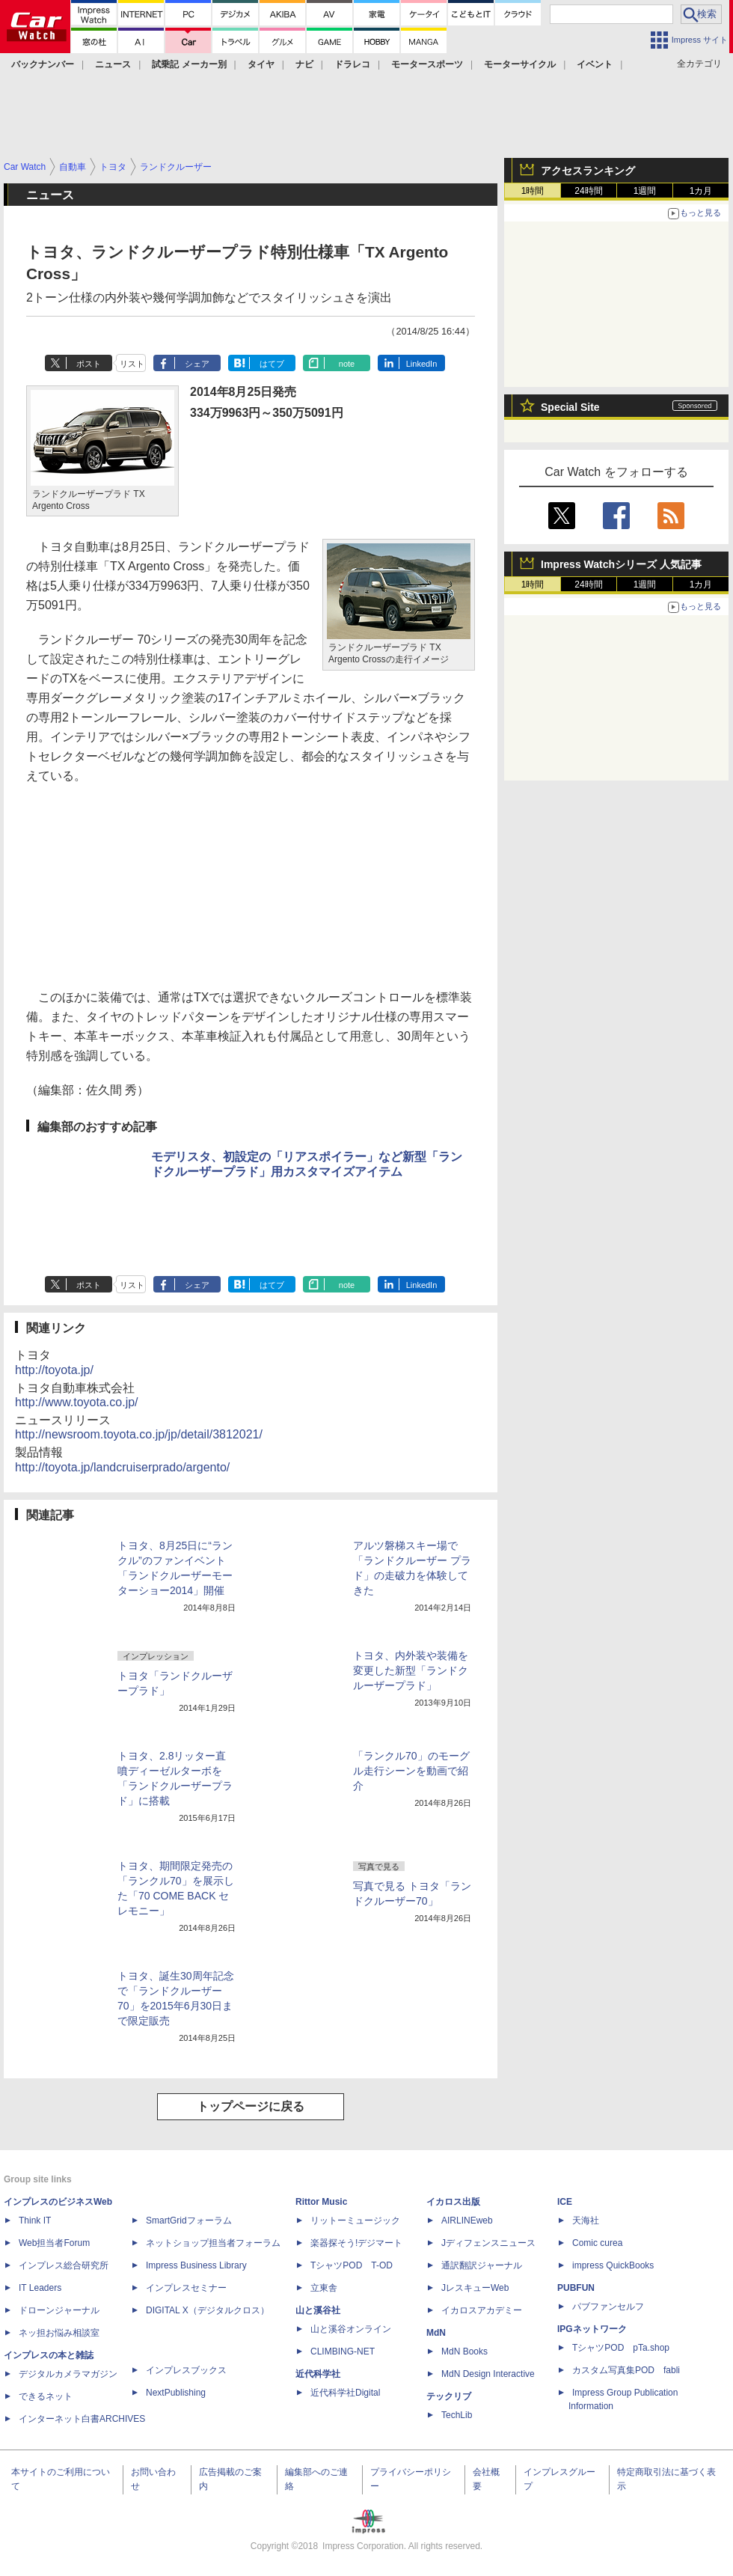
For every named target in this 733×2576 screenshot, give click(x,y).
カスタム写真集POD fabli (626, 2370)
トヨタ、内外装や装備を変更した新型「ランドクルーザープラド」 (410, 1670)
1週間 (645, 191)
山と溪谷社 (317, 2310)
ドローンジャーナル (59, 2310)
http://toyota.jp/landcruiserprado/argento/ (122, 1467)
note (347, 363)
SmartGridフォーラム (189, 2220)
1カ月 (701, 191)
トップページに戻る (250, 2106)
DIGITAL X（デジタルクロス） (207, 2310)
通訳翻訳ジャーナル (481, 2265)
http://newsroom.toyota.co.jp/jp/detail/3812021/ (139, 1434)
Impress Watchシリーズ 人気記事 (621, 564)
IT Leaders (40, 2288)
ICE (564, 2202)
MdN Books (464, 2351)
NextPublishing (176, 2392)
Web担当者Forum (54, 2243)
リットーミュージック (355, 2220)
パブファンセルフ (608, 2306)
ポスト (88, 363)
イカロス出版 (453, 2202)
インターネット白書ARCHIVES (82, 2419)
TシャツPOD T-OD (351, 2265)
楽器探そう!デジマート (356, 2243)
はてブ (272, 363)
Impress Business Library (196, 2265)
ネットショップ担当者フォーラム (213, 2243)
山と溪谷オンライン (350, 2329)
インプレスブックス (186, 2370)
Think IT (35, 2220)
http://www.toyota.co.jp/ (76, 1402)
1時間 (533, 191)
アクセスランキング (588, 171)
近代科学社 (317, 2374)
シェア (197, 363)
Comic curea (597, 2243)
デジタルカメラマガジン (68, 2374)
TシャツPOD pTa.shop (620, 2347)
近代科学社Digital (345, 2392)
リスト (132, 363)
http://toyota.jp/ (54, 1370)
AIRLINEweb (467, 2220)
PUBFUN (576, 2288)
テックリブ (448, 2396)
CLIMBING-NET (342, 2351)
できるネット (46, 2396)
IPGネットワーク (592, 2329)
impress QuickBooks (613, 2265)
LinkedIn (422, 363)
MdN (436, 2333)
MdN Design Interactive (488, 2374)
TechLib (456, 2415)
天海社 (585, 2220)
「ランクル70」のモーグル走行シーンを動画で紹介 (411, 1771)
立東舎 (323, 2288)
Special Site (570, 407)
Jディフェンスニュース (488, 2243)
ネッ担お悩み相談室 (59, 2333)
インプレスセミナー (186, 2288)
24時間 (588, 191)
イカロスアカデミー (481, 2310)
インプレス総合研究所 (63, 2265)
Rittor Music (321, 2202)
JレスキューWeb (475, 2288)
